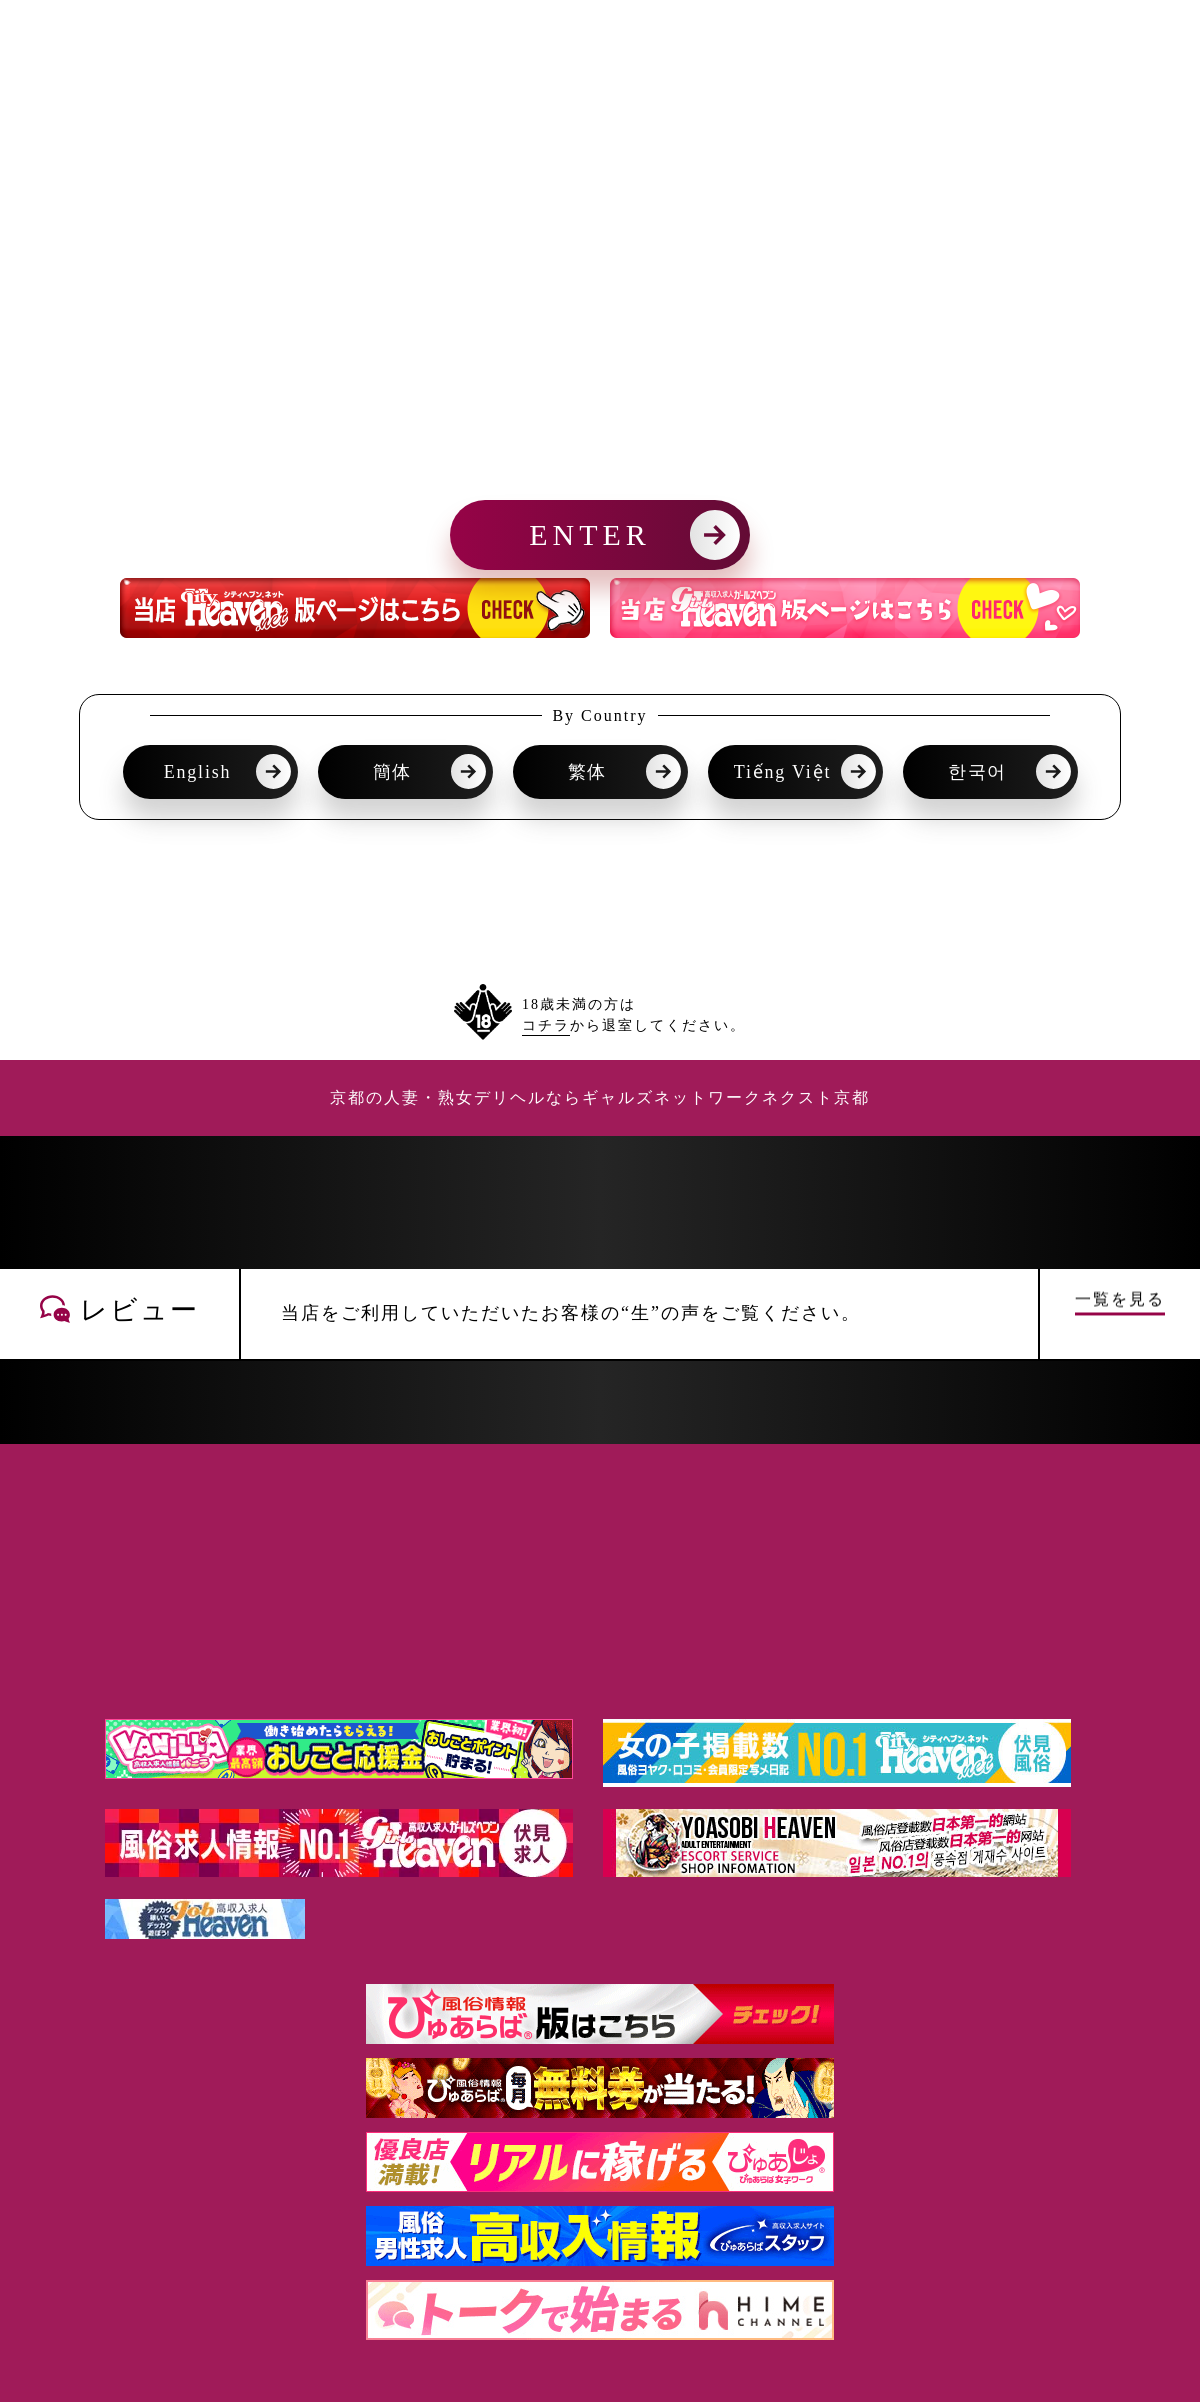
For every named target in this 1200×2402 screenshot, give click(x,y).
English (198, 772)
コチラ (546, 1025)
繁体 (588, 772)
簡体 (393, 772)
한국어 (977, 772)
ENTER (590, 534)
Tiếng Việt (782, 772)
